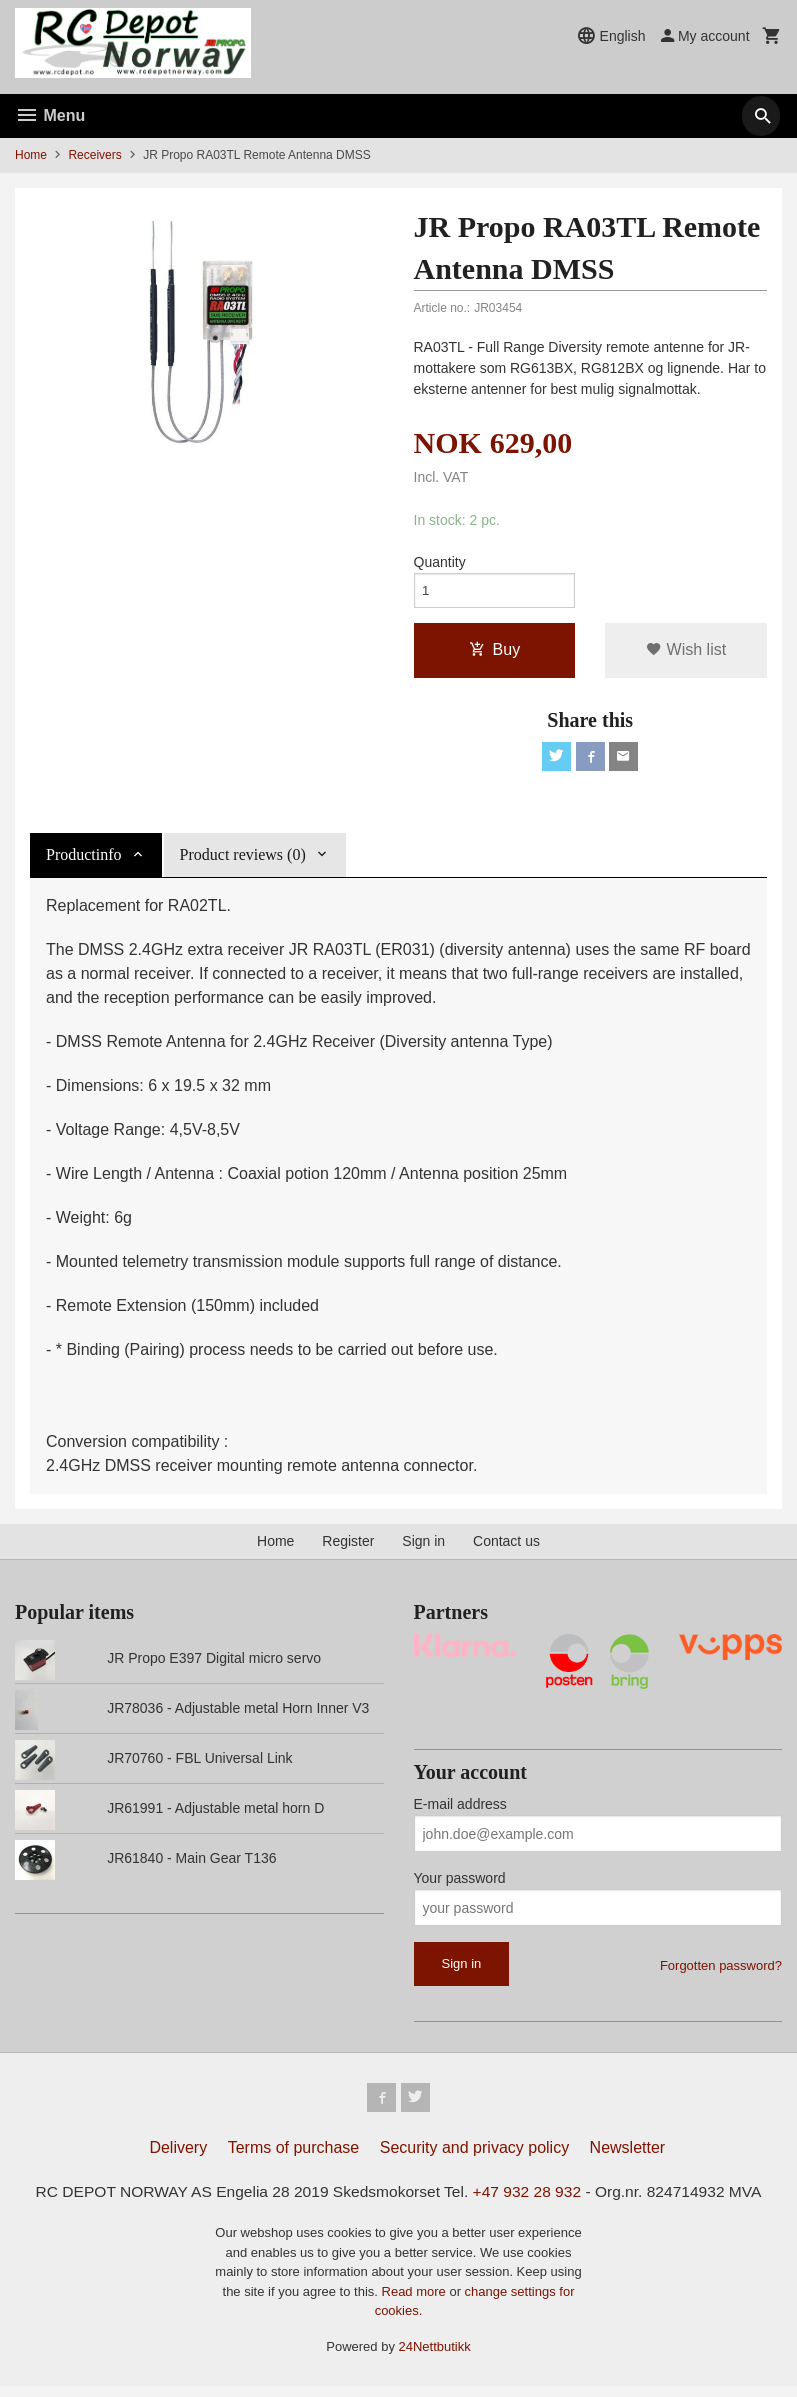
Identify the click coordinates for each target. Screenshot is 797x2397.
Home (31, 155)
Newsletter (628, 2157)
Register (348, 1548)
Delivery (178, 2157)
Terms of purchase (294, 2157)
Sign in (423, 1548)
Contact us (506, 1548)
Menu (50, 115)
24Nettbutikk (435, 2357)
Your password (460, 1886)
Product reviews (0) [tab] (243, 861)
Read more (416, 2302)
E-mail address (460, 1812)
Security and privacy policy (474, 2157)
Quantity (440, 563)
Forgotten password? (721, 1973)
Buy (495, 653)
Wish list (686, 653)
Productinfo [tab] (84, 861)
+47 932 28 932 (531, 2201)
